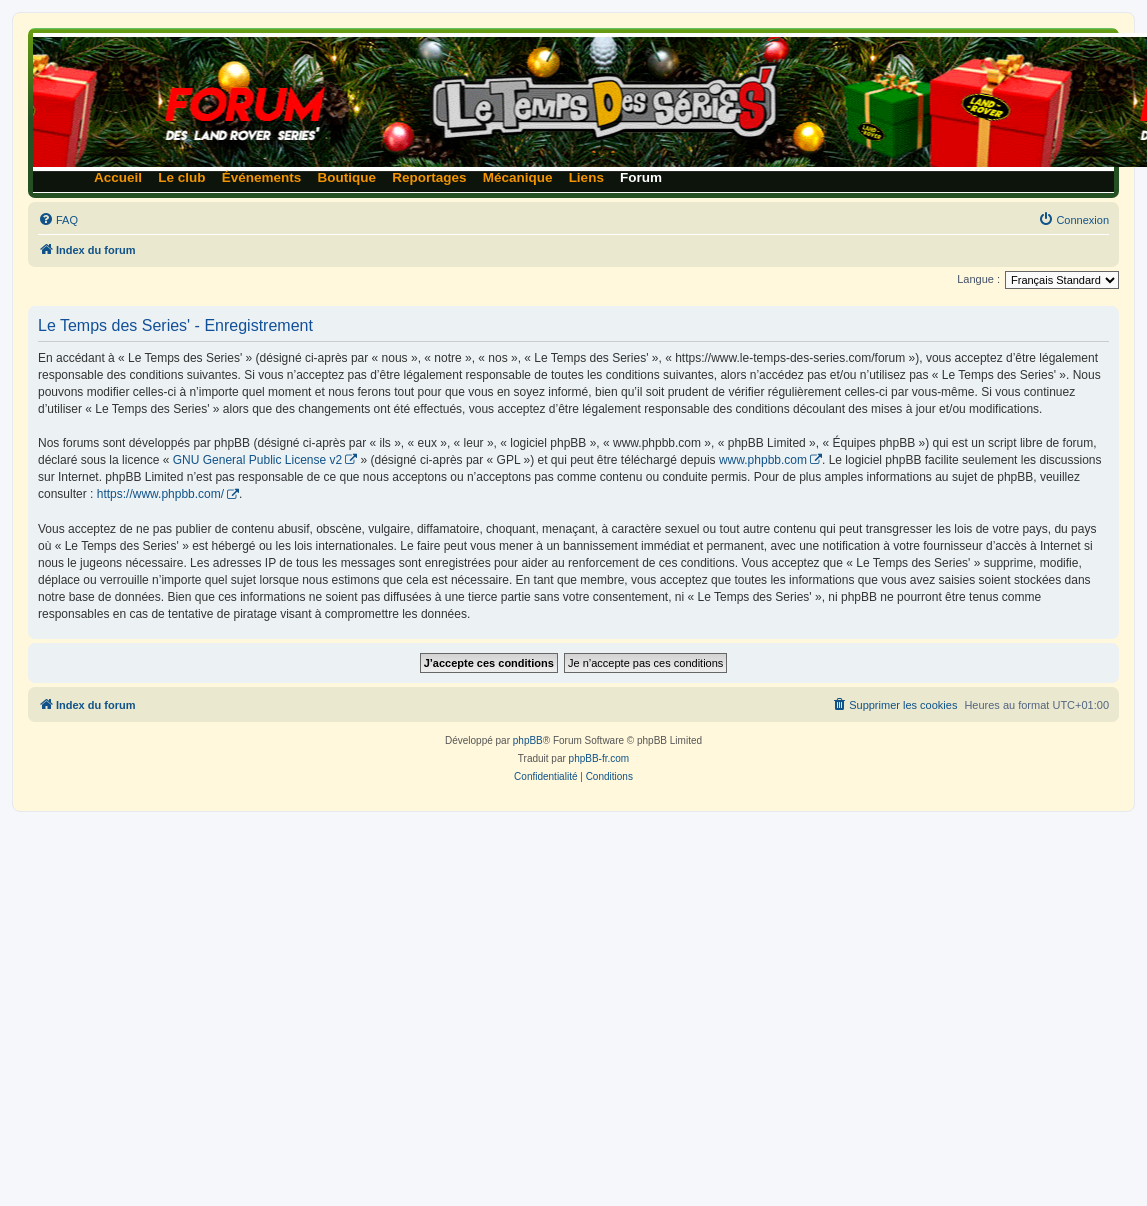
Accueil (118, 177)
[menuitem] (58, 220)
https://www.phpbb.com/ (160, 494)
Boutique (347, 177)
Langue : (978, 279)
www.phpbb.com (763, 460)
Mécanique (518, 177)
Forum (641, 177)
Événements (262, 177)
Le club (181, 177)
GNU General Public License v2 (257, 460)
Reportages (429, 177)
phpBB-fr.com (599, 758)
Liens (586, 177)
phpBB (528, 740)
